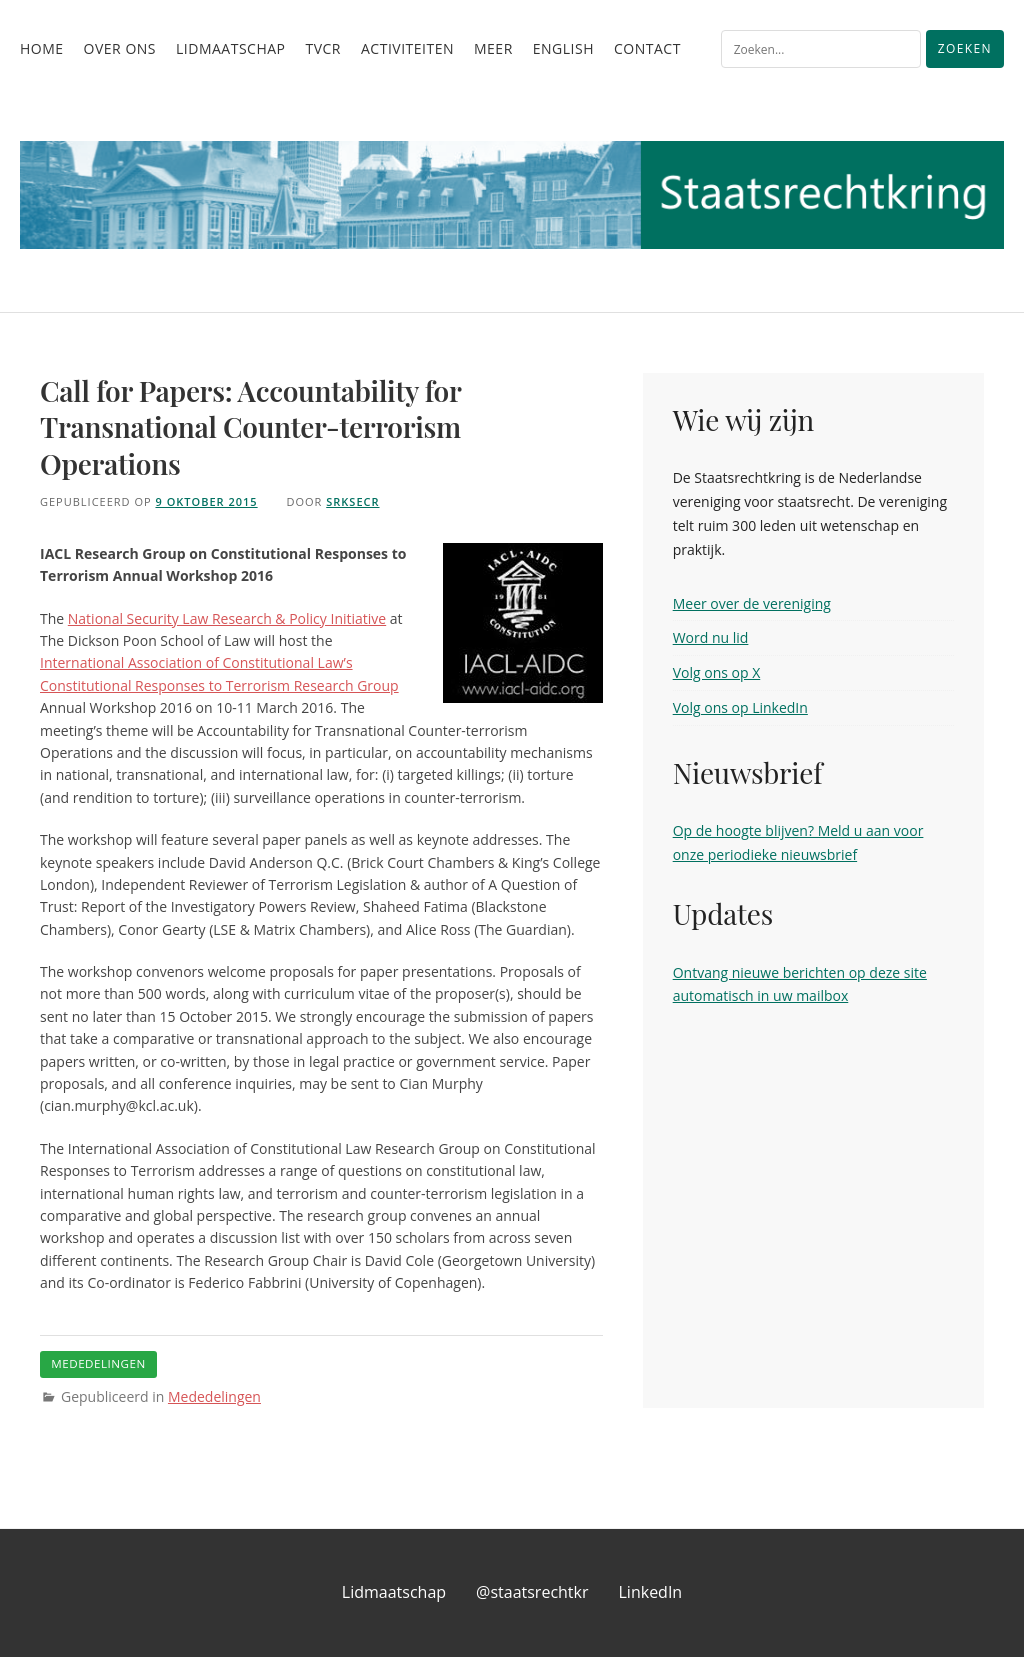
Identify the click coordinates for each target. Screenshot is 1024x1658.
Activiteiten (407, 48)
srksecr (352, 501)
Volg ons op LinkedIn (740, 707)
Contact (647, 48)
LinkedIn (651, 1594)
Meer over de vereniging (752, 603)
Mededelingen (214, 1397)
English (563, 48)
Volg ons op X (717, 672)
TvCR (323, 48)
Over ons (120, 48)
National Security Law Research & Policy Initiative (227, 618)
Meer (493, 48)
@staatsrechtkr (532, 1594)
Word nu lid (711, 637)
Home (42, 48)
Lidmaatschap (230, 48)
